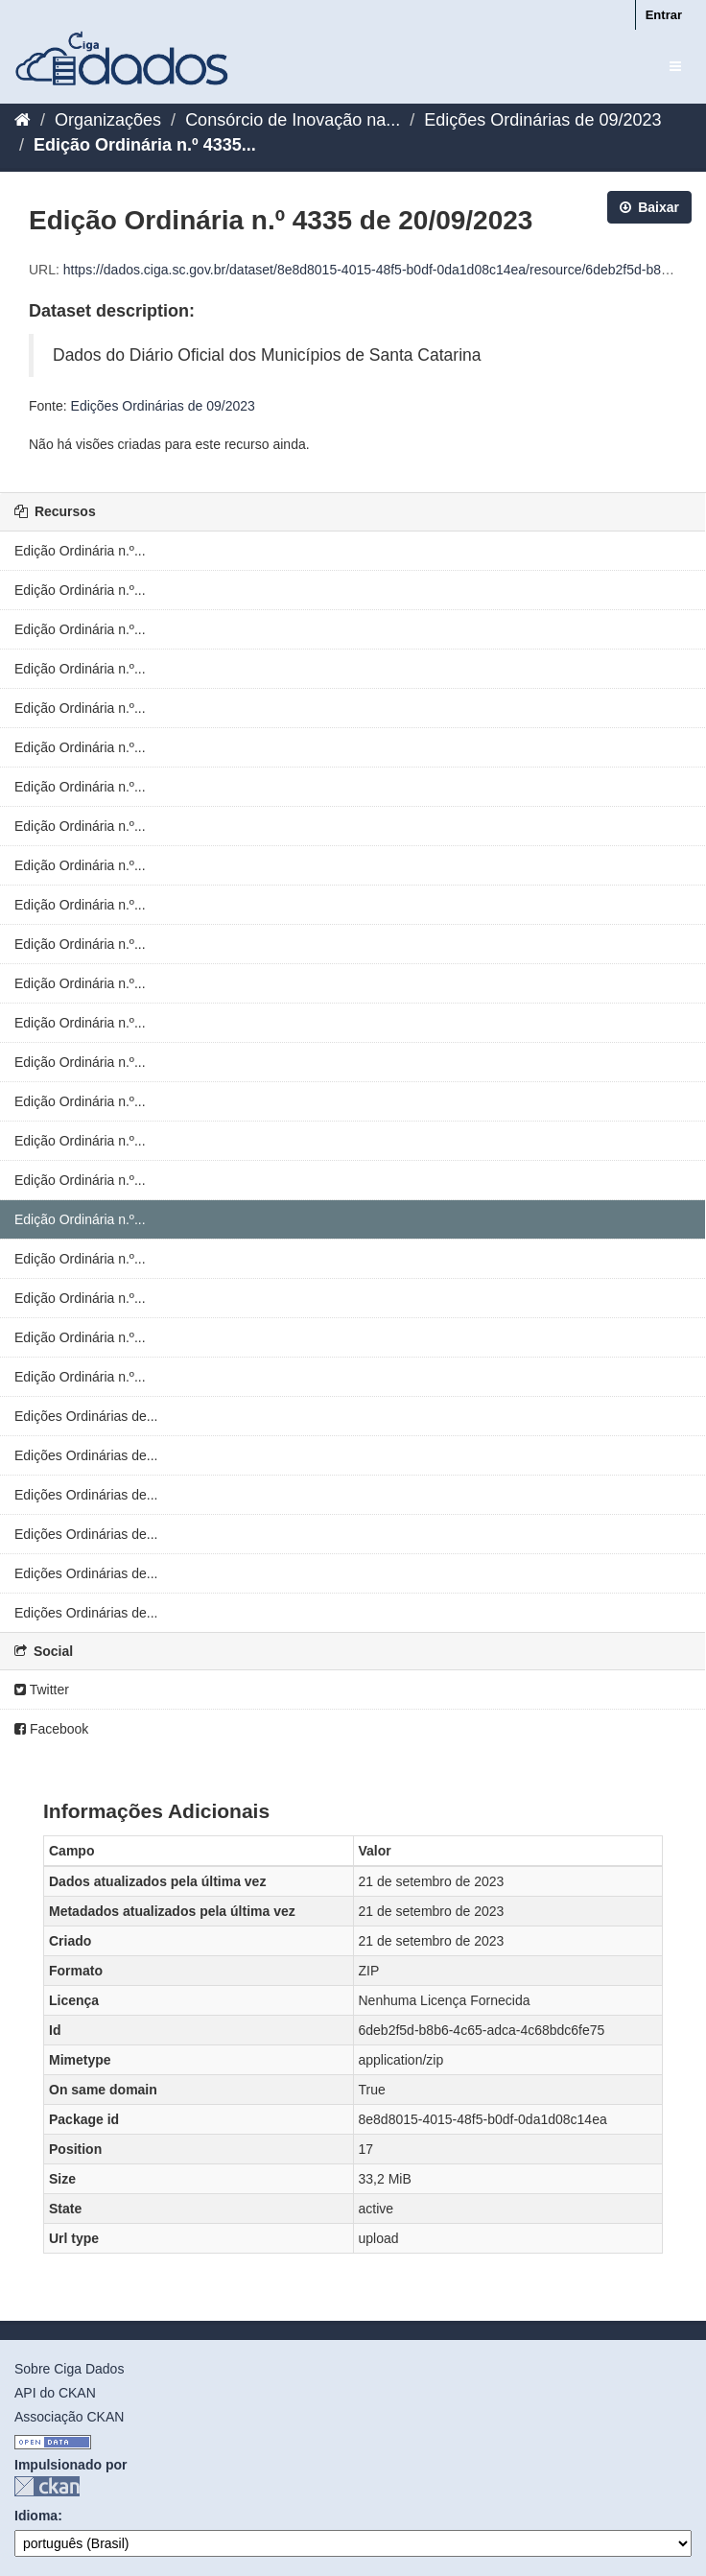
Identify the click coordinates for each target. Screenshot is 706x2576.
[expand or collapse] (675, 66)
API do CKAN (55, 2392)
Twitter (41, 1689)
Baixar (649, 207)
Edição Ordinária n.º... (80, 550)
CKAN (47, 2486)
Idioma (36, 2515)
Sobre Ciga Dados (69, 2368)
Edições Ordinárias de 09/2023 (542, 120)
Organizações (108, 120)
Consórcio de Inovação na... (292, 120)
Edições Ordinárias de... (85, 1416)
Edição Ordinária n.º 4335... (145, 144)
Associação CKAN (69, 2416)
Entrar (664, 15)
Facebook (51, 1729)
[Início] (22, 120)
